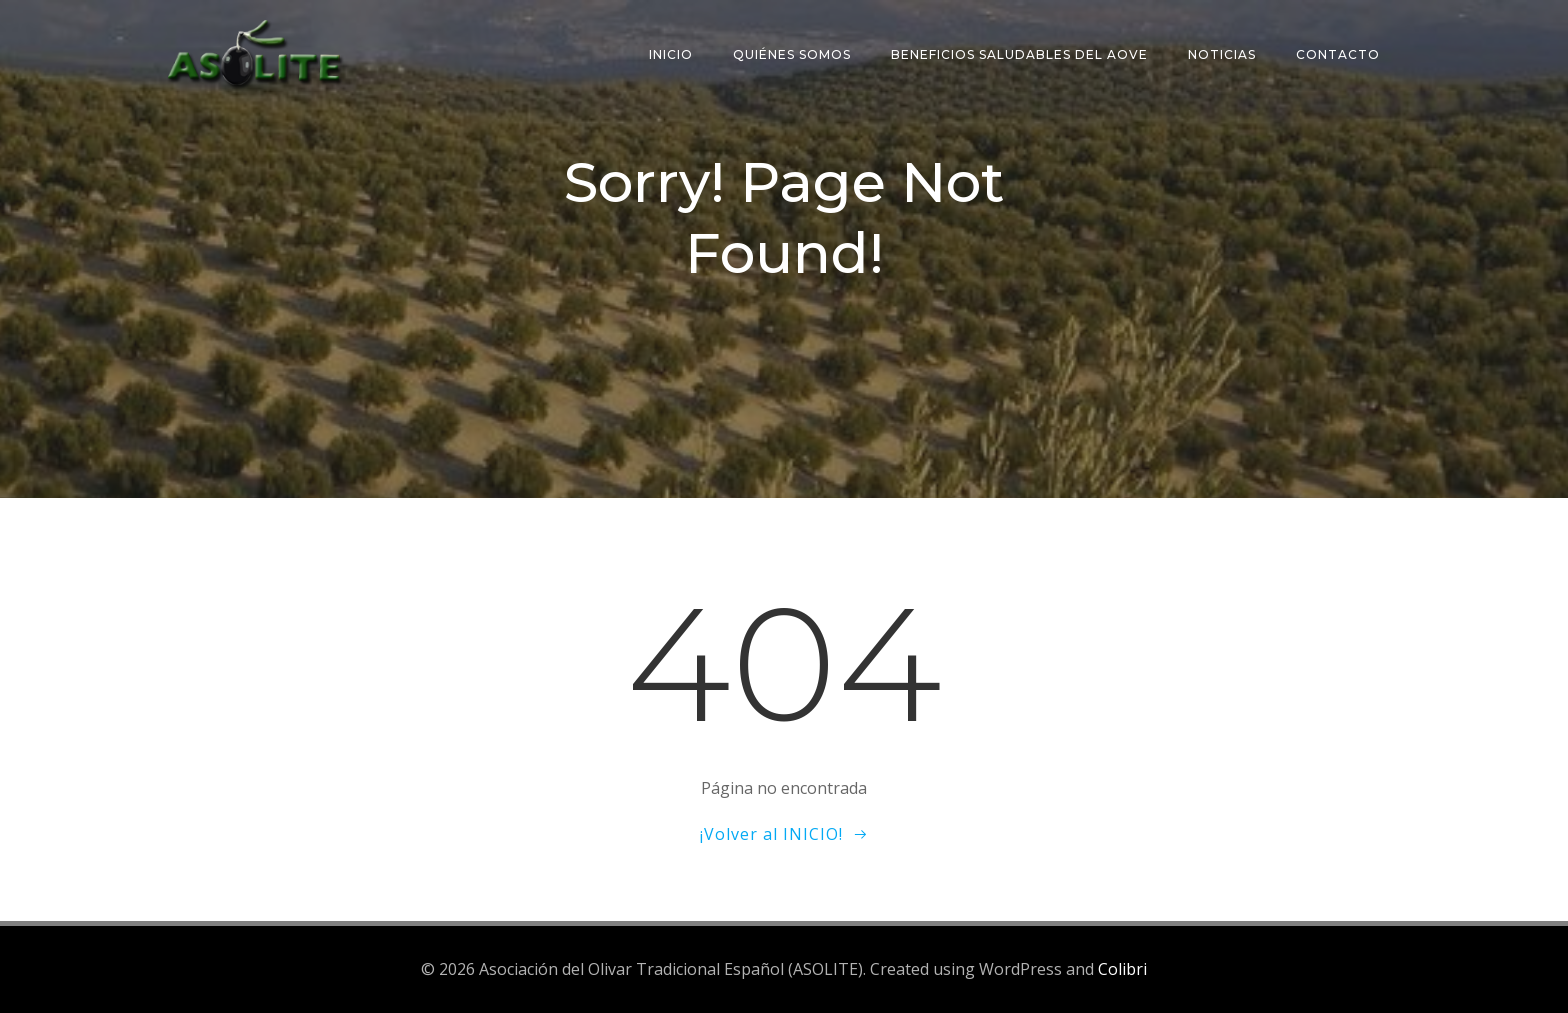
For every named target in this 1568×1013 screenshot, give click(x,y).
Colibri (1122, 969)
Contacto (1338, 54)
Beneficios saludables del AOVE (1019, 54)
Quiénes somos (792, 54)
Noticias (1222, 54)
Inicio (671, 54)
